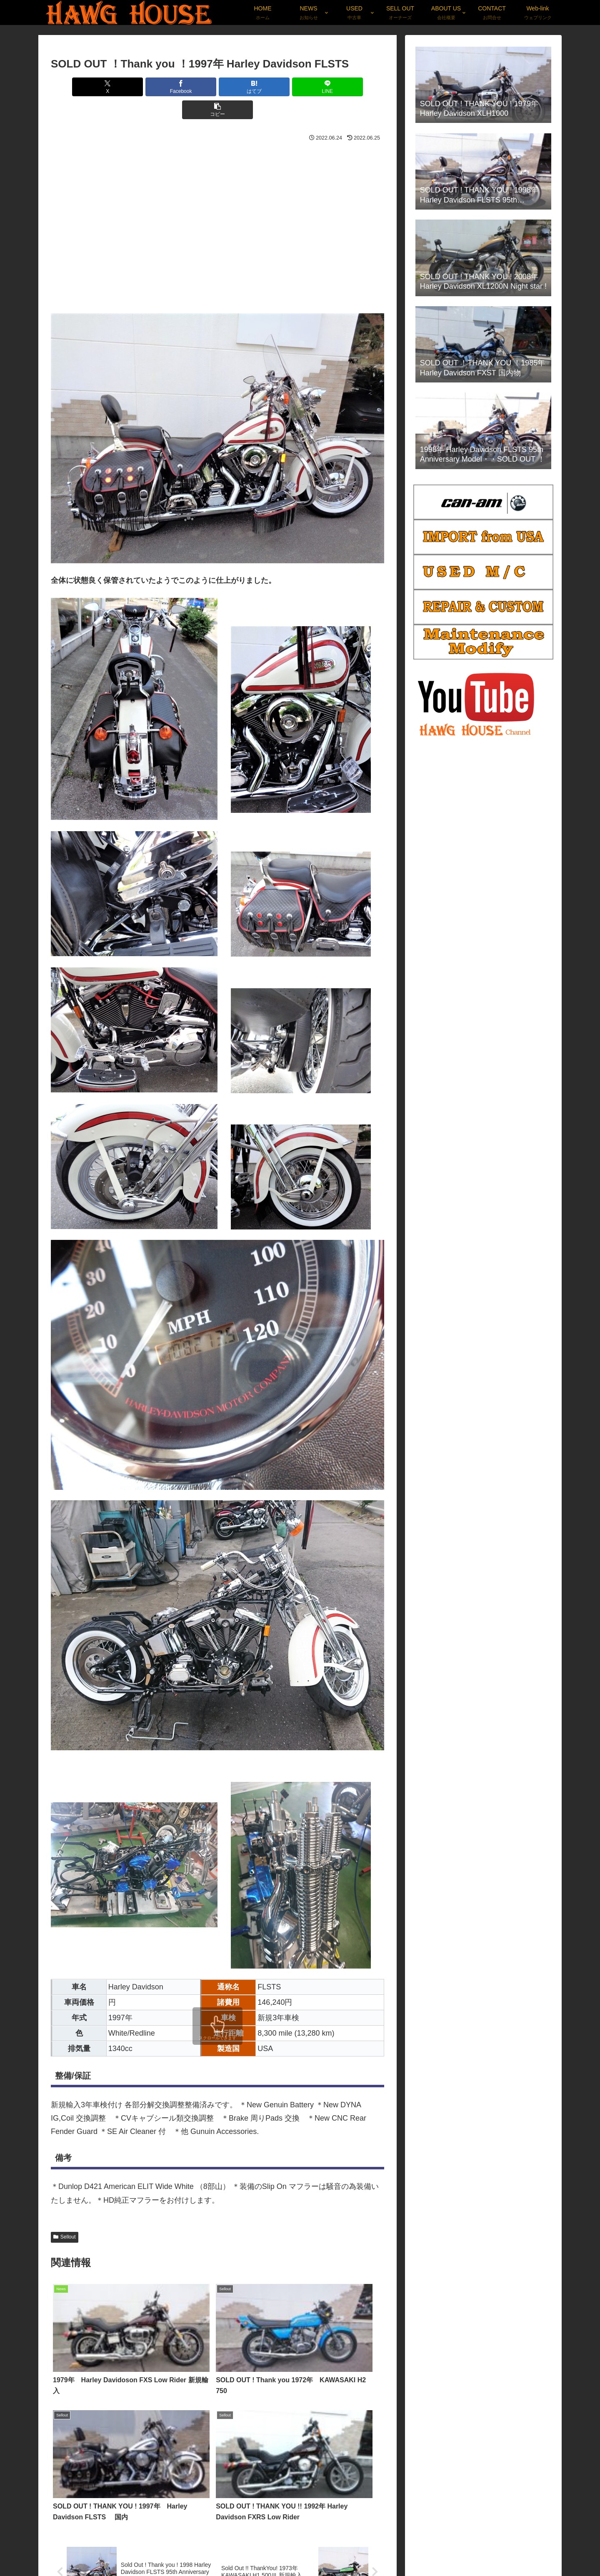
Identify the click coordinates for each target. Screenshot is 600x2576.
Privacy (498, 2549)
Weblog (468, 2549)
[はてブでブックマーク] (217, 86)
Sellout (64, 2214)
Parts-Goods (535, 2549)
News (416, 2549)
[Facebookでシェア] (161, 86)
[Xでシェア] (105, 86)
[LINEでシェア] (273, 86)
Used (441, 2549)
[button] (329, 86)
